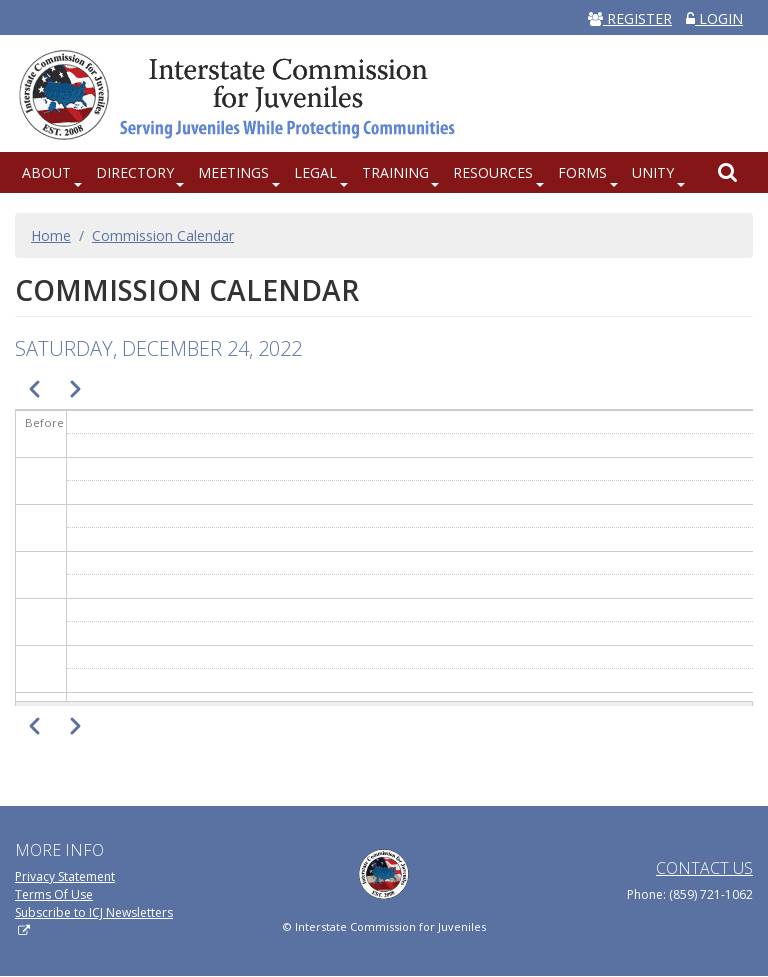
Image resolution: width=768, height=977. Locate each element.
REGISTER (630, 18)
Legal (315, 172)
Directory (135, 172)
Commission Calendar (163, 235)
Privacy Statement (65, 876)
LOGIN (714, 18)
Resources (493, 172)
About (46, 172)
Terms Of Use (54, 894)
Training (395, 172)
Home (51, 235)
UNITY (653, 172)
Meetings (233, 172)
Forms (582, 172)
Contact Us (704, 868)
